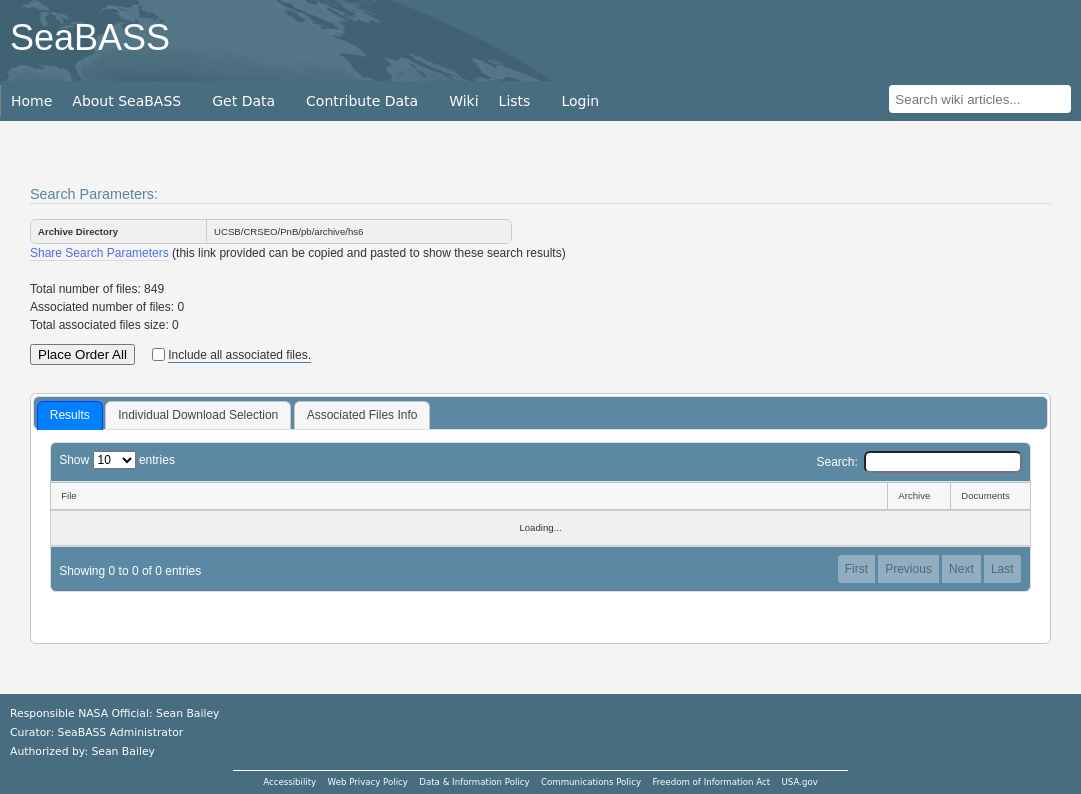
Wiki (463, 101)
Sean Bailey (122, 751)
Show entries (117, 460)
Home (31, 101)
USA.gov (800, 782)
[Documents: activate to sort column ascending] (990, 496)
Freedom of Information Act (711, 782)
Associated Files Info (362, 415)
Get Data (243, 101)
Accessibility (289, 782)
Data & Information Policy (474, 782)
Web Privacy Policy (368, 782)
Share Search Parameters (99, 253)
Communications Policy (591, 782)
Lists (515, 101)
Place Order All (82, 354)
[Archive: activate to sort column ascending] (918, 496)
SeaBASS (90, 37)
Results (70, 415)
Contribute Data (362, 101)
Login (580, 101)
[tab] (70, 416)
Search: (918, 462)
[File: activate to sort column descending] (468, 496)
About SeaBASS (126, 101)
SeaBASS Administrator (121, 732)
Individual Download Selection (198, 415)
